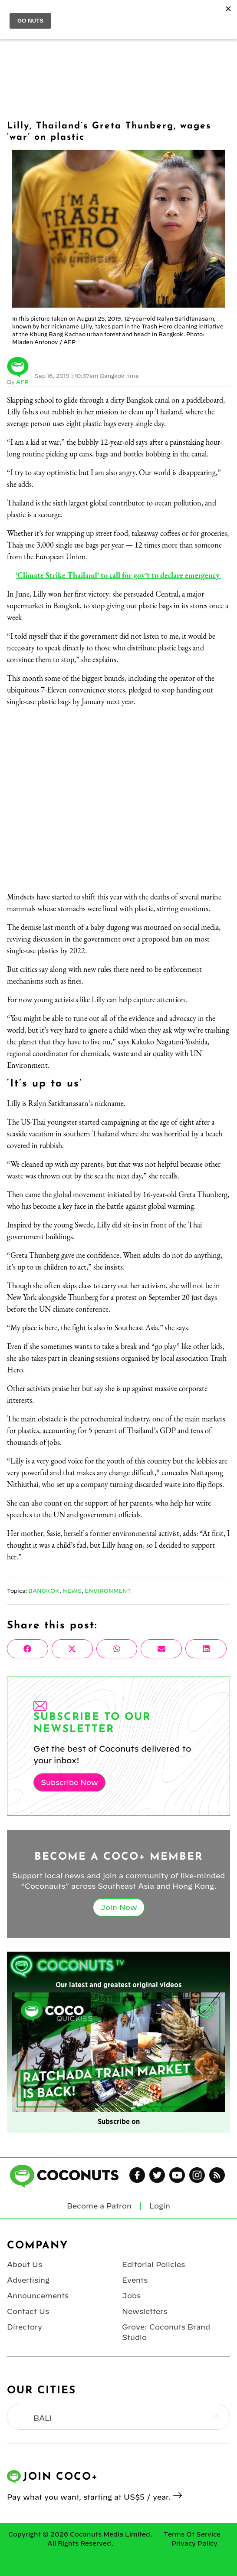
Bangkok (43, 1591)
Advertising (28, 2280)
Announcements (38, 2296)
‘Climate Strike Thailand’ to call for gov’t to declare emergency (118, 575)
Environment (108, 1591)
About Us (24, 2264)
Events (135, 2280)
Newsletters (144, 2311)
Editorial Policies (153, 2264)
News (72, 1591)
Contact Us (28, 2311)
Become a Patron (99, 2206)
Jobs (131, 2296)
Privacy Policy (194, 2543)
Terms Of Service (192, 2534)
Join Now (118, 1907)
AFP (22, 382)
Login (159, 2206)
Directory (24, 2327)
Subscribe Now (69, 1782)
